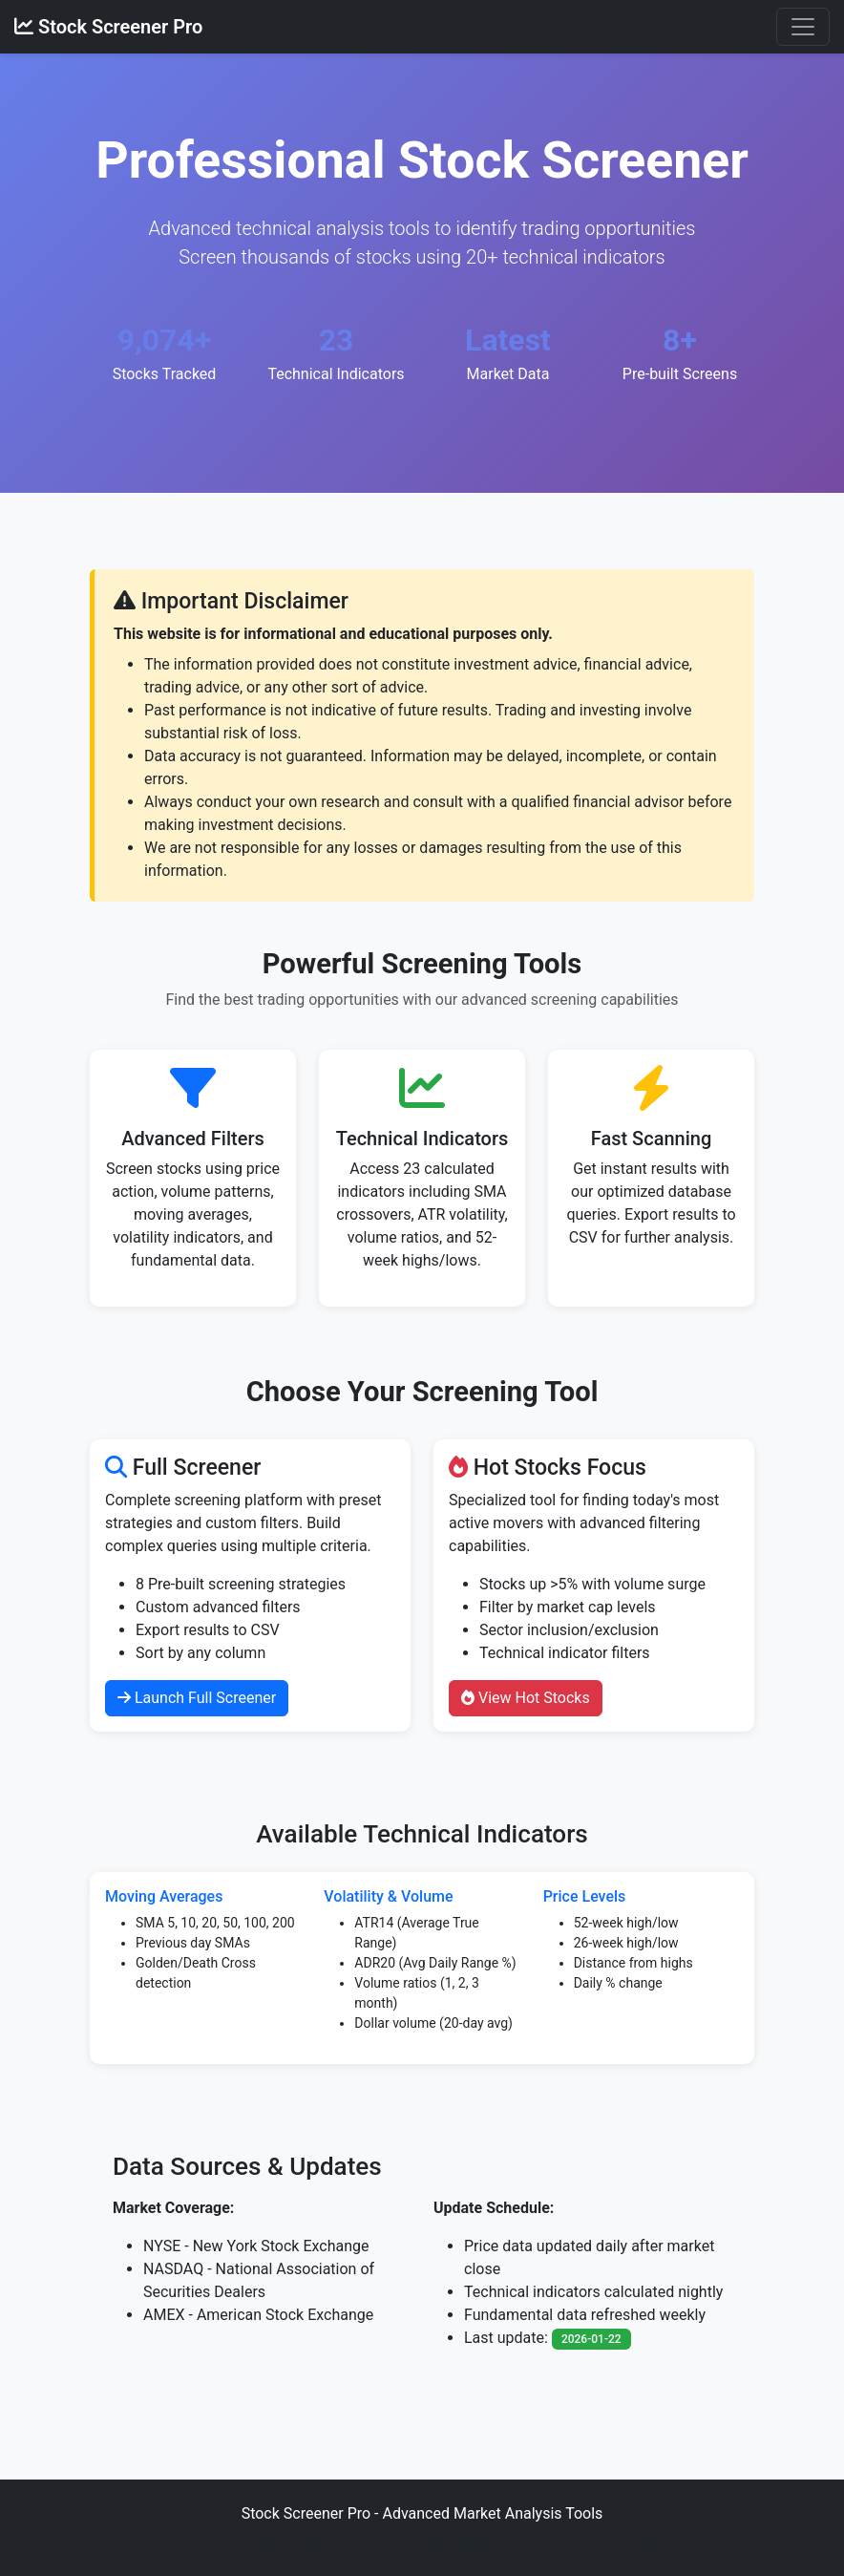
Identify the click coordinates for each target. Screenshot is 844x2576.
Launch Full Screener (196, 1698)
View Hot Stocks (525, 1698)
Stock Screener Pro (108, 26)
